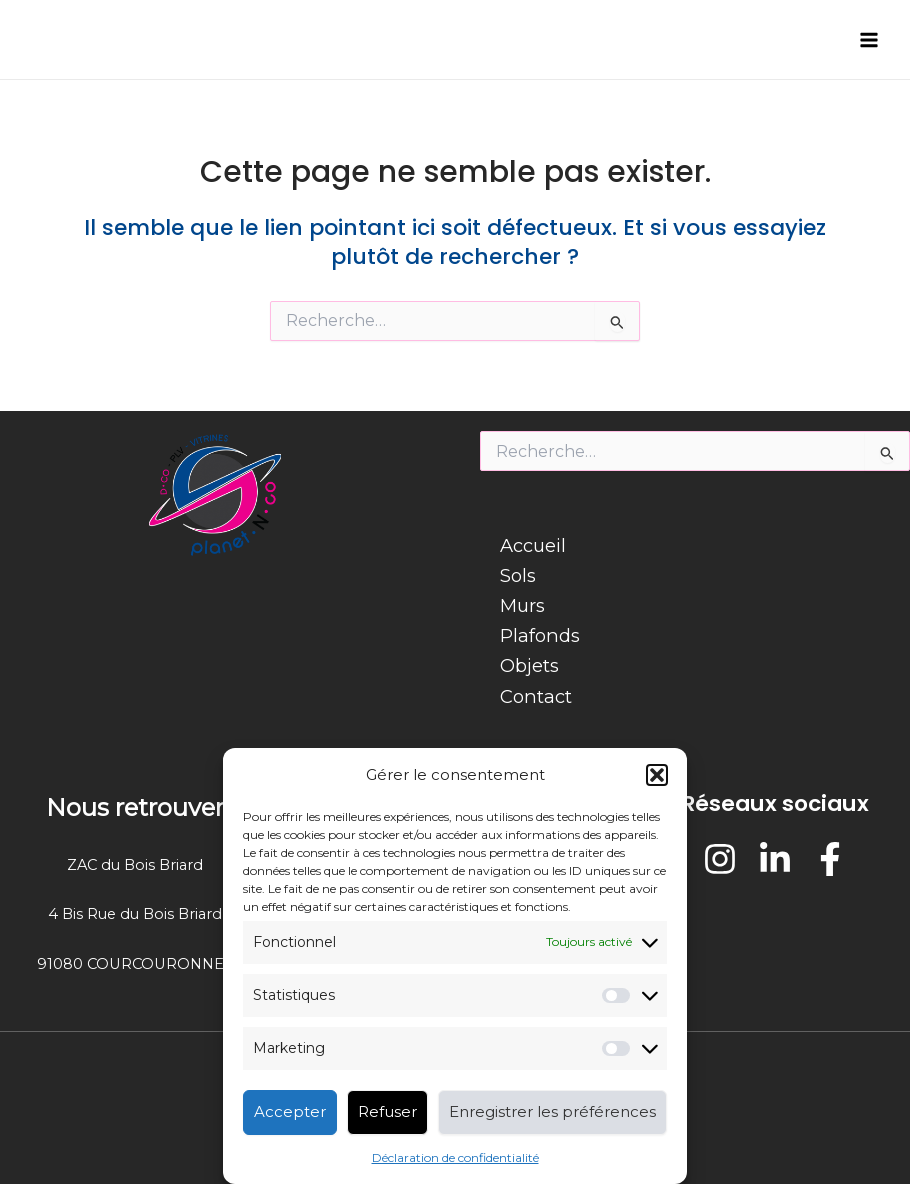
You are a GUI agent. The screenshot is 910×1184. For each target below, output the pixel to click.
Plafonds (540, 635)
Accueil (533, 545)
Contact (536, 696)
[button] (657, 775)
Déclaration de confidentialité (455, 1157)
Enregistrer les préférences (552, 1111)
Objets (529, 665)
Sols (518, 575)
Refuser (387, 1111)
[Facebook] (830, 859)
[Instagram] (720, 859)
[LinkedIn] (775, 859)
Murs (522, 605)
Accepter (290, 1111)
